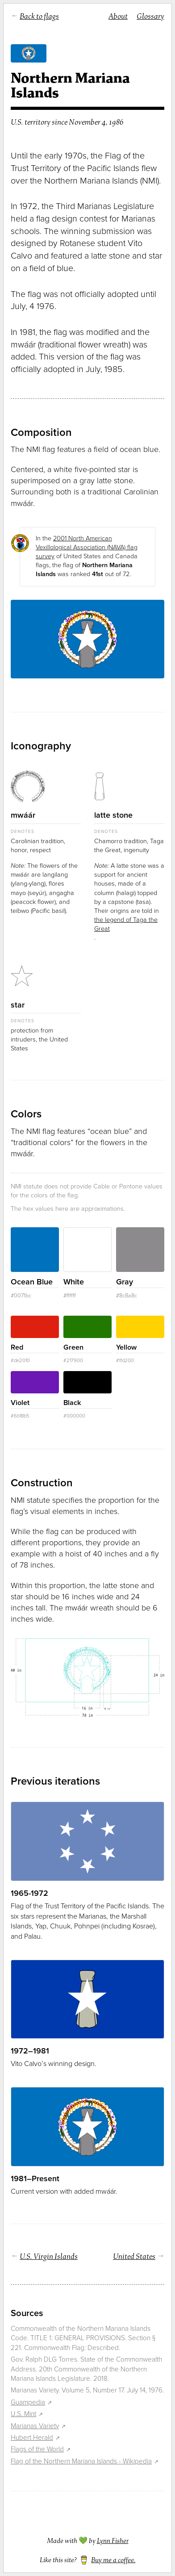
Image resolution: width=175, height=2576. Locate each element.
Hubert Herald (32, 2438)
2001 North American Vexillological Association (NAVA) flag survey (87, 547)
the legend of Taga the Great (126, 924)
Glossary (150, 16)
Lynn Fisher (113, 2540)
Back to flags (39, 16)
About (118, 16)
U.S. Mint (23, 2414)
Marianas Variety (35, 2426)
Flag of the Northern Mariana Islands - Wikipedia (81, 2461)
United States (134, 2256)
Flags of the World (37, 2449)
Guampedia (28, 2402)
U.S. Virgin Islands (49, 2256)
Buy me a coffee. (113, 2559)
